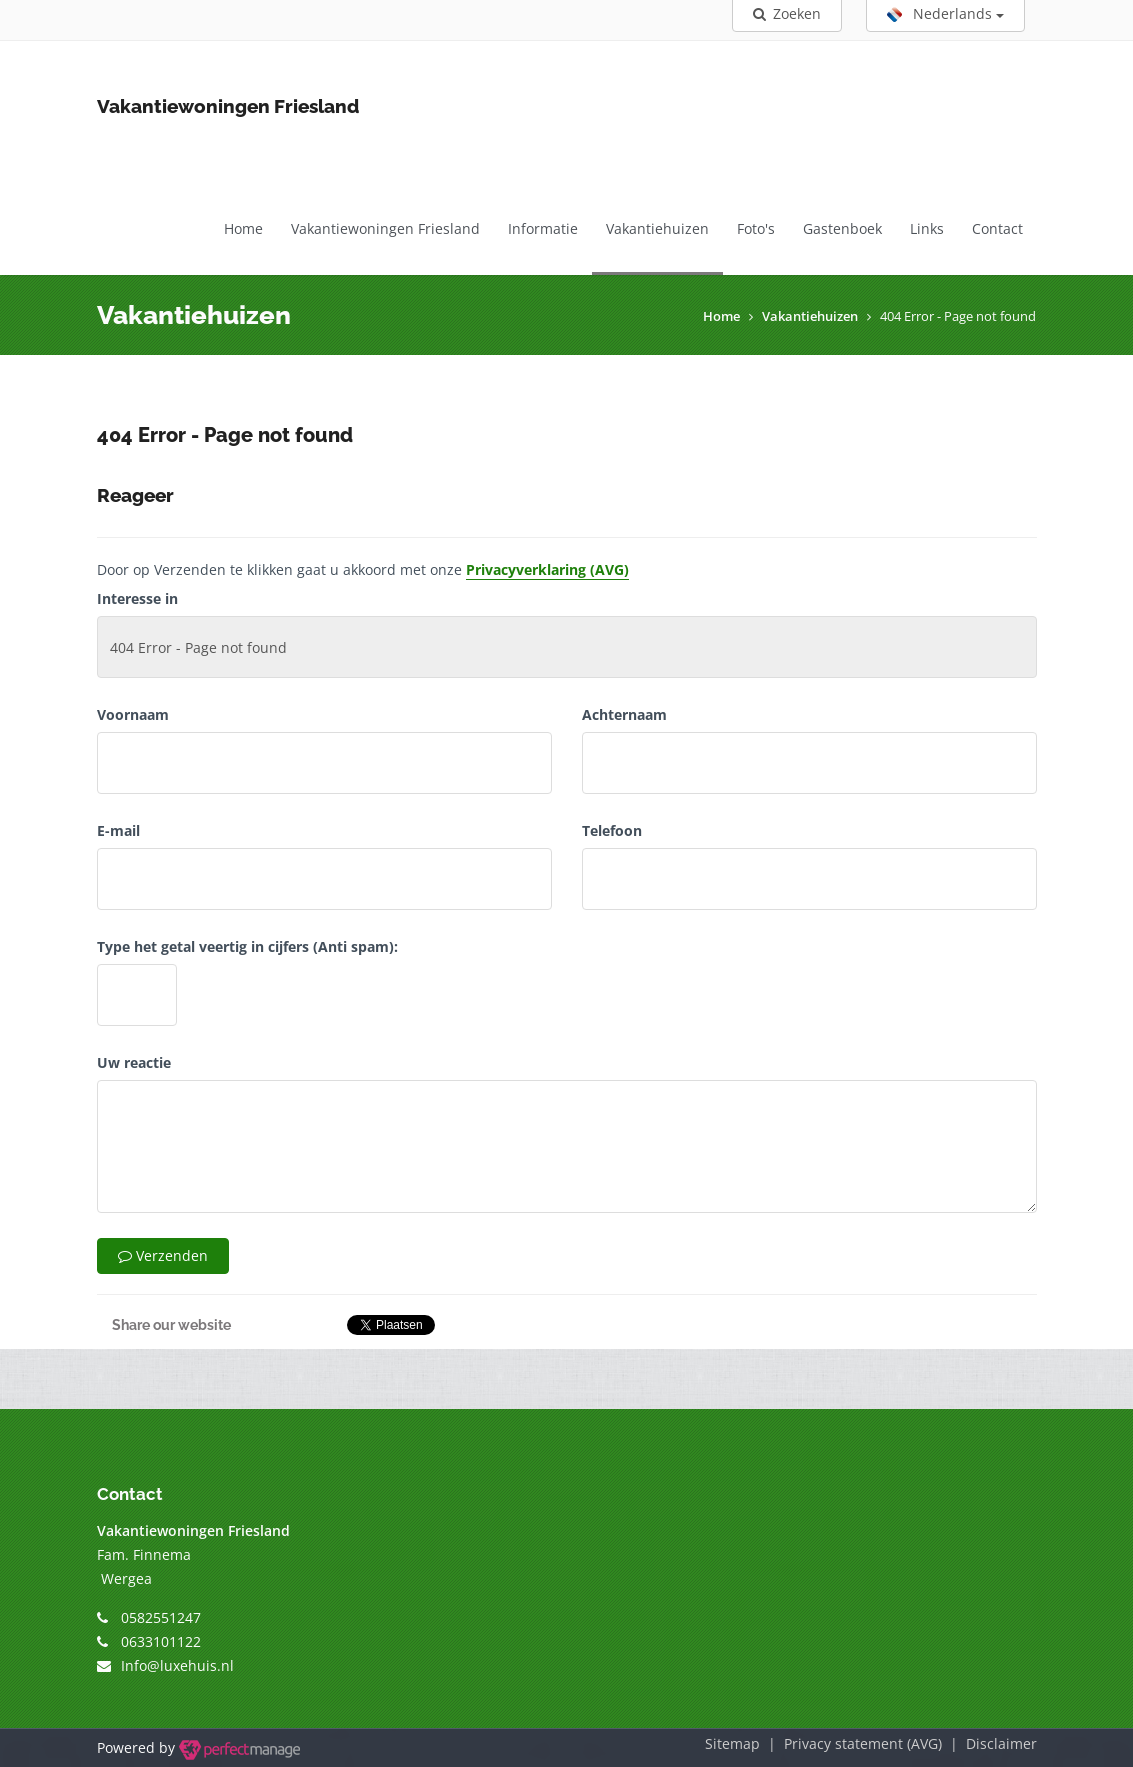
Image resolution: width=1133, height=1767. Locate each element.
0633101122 (161, 1641)
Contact (997, 228)
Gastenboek (842, 228)
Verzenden (163, 1255)
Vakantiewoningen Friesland (385, 228)
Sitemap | (744, 1743)
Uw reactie (134, 1062)
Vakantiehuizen (657, 228)
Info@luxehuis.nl (177, 1665)
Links (927, 228)
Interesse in (137, 598)
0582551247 (161, 1617)
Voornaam (133, 714)
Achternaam (624, 714)
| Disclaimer (989, 1743)
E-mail (118, 830)
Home (243, 228)
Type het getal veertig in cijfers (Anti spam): (247, 946)
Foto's (756, 228)
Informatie (543, 228)
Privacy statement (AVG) (863, 1743)
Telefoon (612, 830)
